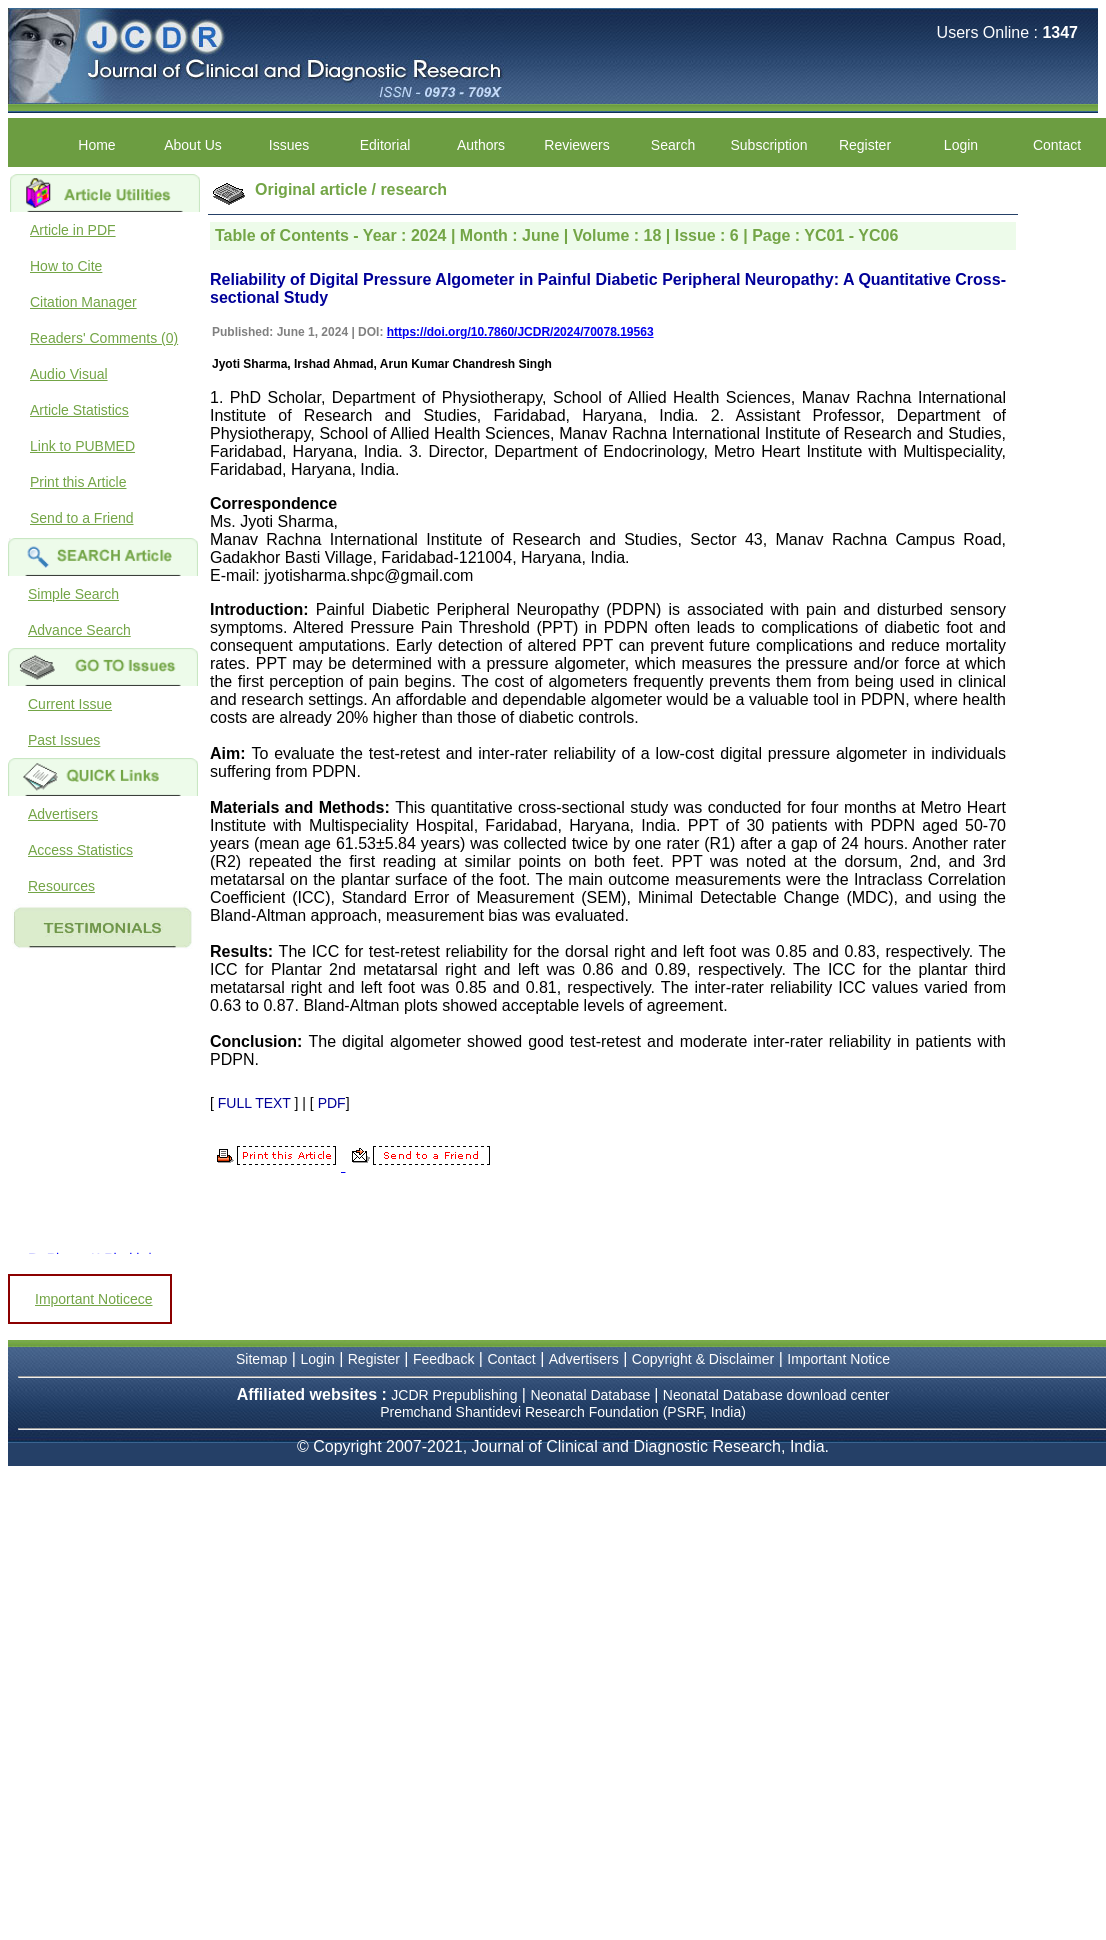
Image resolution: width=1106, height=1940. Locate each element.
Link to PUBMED (82, 446)
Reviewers (576, 145)
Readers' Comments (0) (104, 338)
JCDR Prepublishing (454, 1395)
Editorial (385, 145)
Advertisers (63, 814)
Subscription (768, 145)
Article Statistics (79, 410)
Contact (1057, 145)
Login (961, 145)
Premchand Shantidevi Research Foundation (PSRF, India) (563, 1412)
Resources (61, 886)
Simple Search (73, 594)
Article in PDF (73, 230)
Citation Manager (83, 302)
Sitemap (261, 1359)
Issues (289, 145)
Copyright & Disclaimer (703, 1359)
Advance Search (79, 630)
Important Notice (838, 1359)
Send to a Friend (82, 518)
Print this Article (78, 482)
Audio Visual (69, 374)
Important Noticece (94, 1299)
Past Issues (64, 740)
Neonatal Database (592, 1395)
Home (96, 145)
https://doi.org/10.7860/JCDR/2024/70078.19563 (520, 332)
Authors (481, 145)
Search (673, 145)
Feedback (443, 1359)
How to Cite (66, 266)
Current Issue (70, 704)
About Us (193, 145)
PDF (332, 1103)
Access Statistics (80, 850)
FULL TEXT (254, 1103)
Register (865, 145)
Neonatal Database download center (776, 1395)
